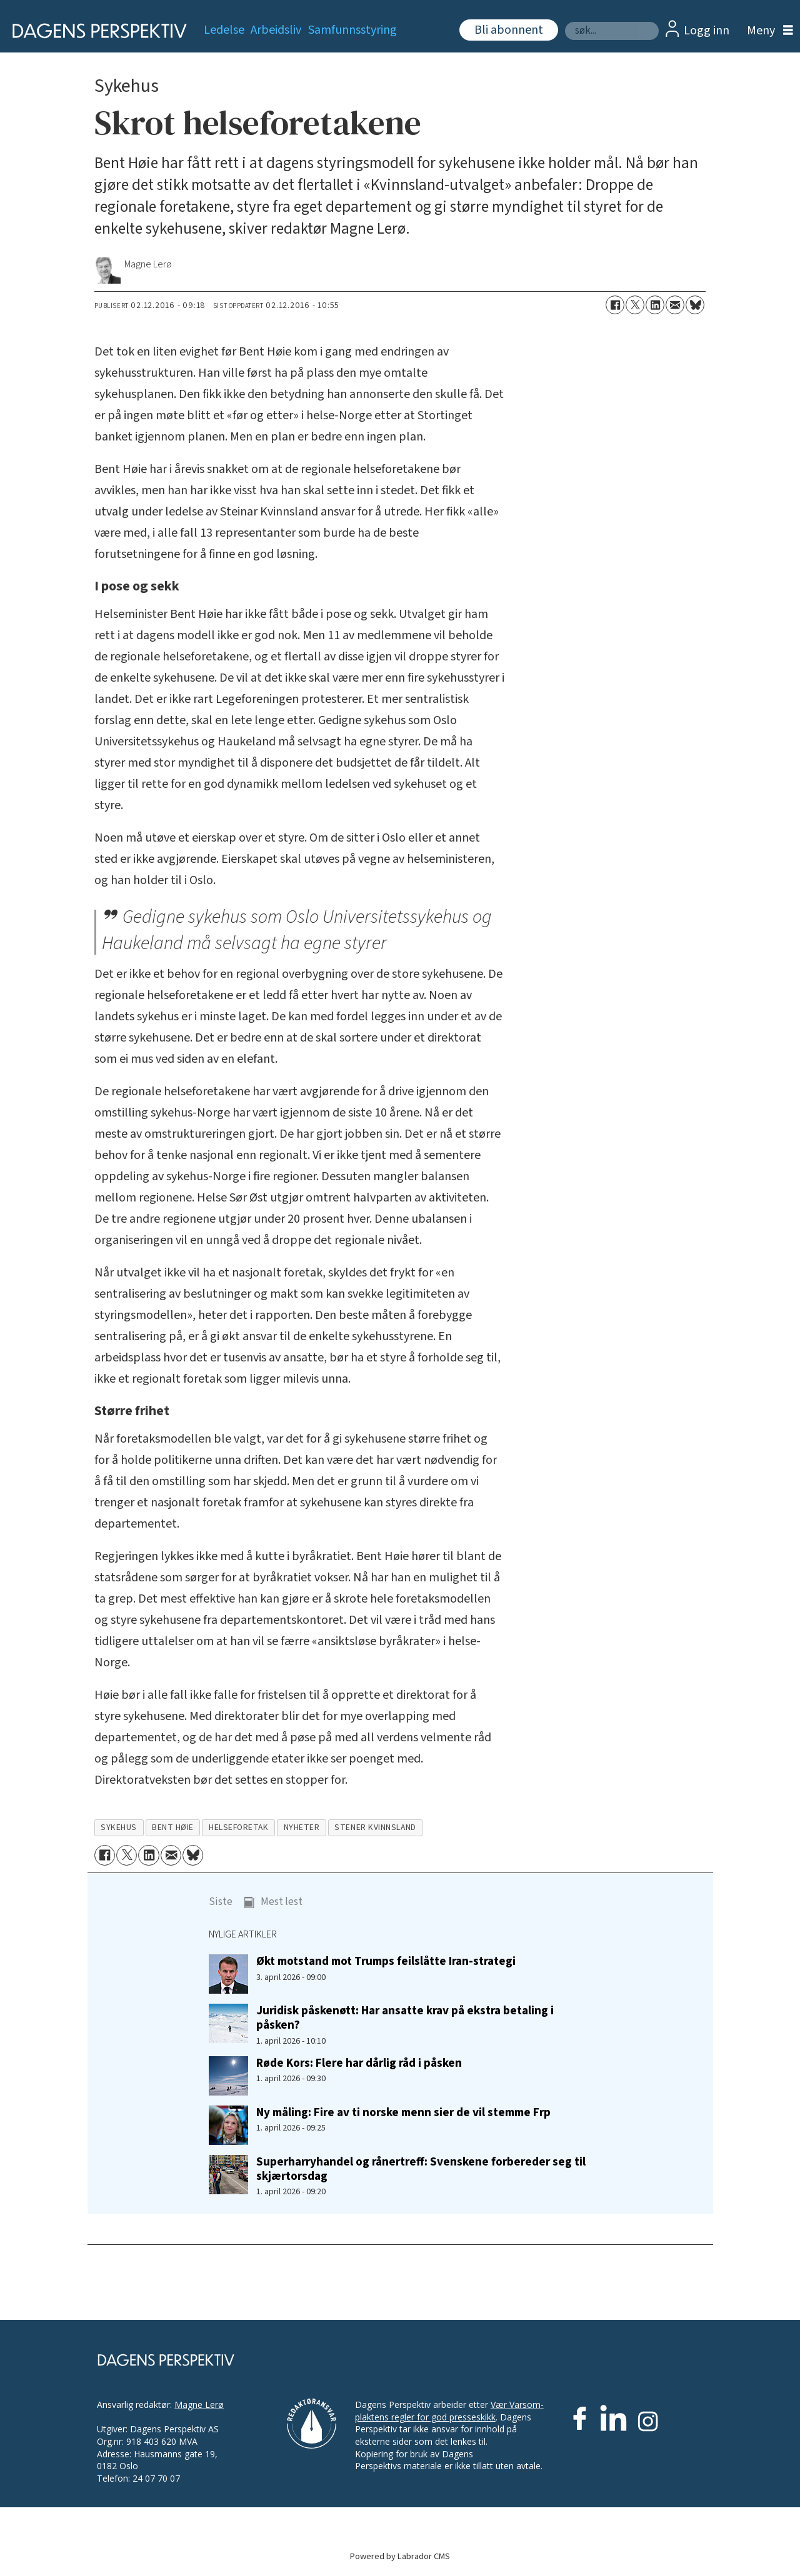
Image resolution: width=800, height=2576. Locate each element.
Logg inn (706, 30)
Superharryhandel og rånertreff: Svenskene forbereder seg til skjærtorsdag (421, 2169)
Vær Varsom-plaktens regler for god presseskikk (449, 2411)
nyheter (302, 1827)
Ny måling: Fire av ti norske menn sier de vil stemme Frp (403, 2112)
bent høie (173, 1827)
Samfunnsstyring (352, 30)
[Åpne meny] (767, 30)
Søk (564, 21)
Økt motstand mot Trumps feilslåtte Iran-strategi (386, 1961)
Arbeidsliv (276, 30)
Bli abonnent (508, 30)
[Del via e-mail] (675, 305)
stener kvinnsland (375, 1827)
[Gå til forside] (95, 31)
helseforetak (239, 1827)
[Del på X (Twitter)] (635, 305)
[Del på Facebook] (615, 305)
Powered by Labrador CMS (400, 2556)
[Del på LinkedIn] (655, 305)
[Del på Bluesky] (695, 305)
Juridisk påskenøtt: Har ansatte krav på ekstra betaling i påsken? (405, 2018)
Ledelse (224, 30)
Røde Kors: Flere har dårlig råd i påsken (359, 2063)
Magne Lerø (199, 2404)
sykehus (119, 1827)
